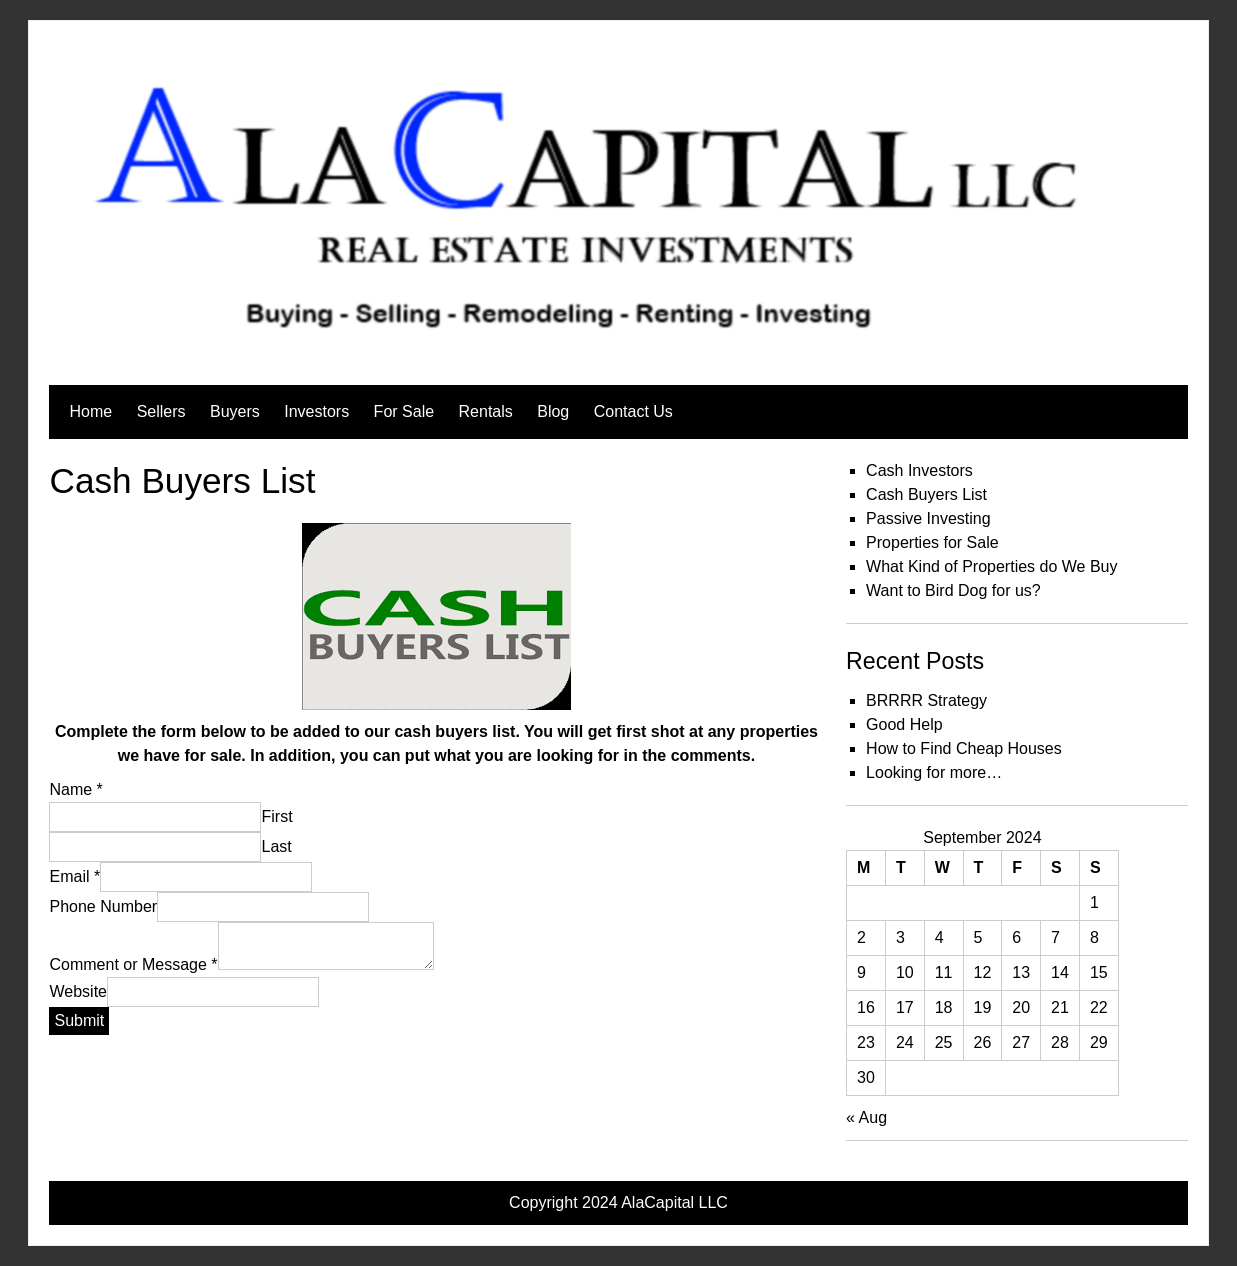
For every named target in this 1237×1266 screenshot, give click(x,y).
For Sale (404, 411)
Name (75, 789)
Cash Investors (919, 470)
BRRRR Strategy (926, 700)
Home (90, 411)
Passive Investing (928, 518)
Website (78, 991)
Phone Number (103, 906)
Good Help (904, 724)
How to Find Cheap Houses (964, 748)
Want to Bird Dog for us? (953, 590)
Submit (79, 1020)
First (276, 816)
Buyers (235, 411)
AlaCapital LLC (674, 1202)
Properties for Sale (932, 542)
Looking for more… (934, 772)
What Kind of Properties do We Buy (991, 566)
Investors (316, 411)
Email (74, 876)
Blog (553, 411)
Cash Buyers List (926, 494)
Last (276, 846)
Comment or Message (133, 964)
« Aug (866, 1117)
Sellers (161, 411)
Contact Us (633, 411)
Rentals (486, 411)
